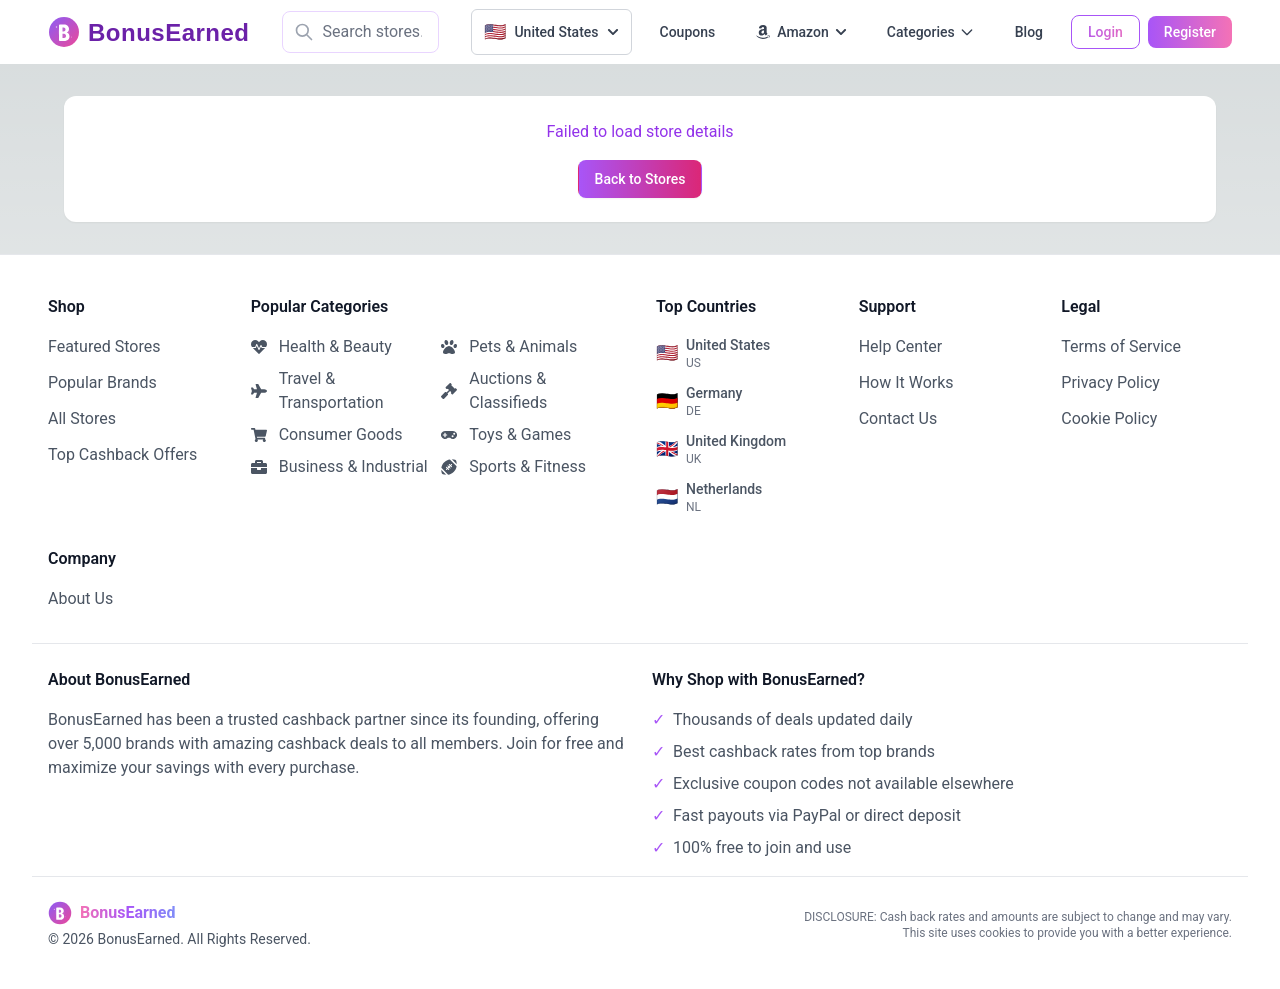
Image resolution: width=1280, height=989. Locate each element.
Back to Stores (640, 179)
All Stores (82, 418)
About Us (80, 598)
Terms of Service (1121, 346)
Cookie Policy (1109, 418)
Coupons (688, 32)
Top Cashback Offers (122, 454)
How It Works (906, 382)
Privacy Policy (1110, 382)
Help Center (901, 346)
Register (1190, 32)
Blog (1029, 32)
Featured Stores (104, 346)
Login (1105, 32)
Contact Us (898, 418)
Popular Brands (102, 382)
